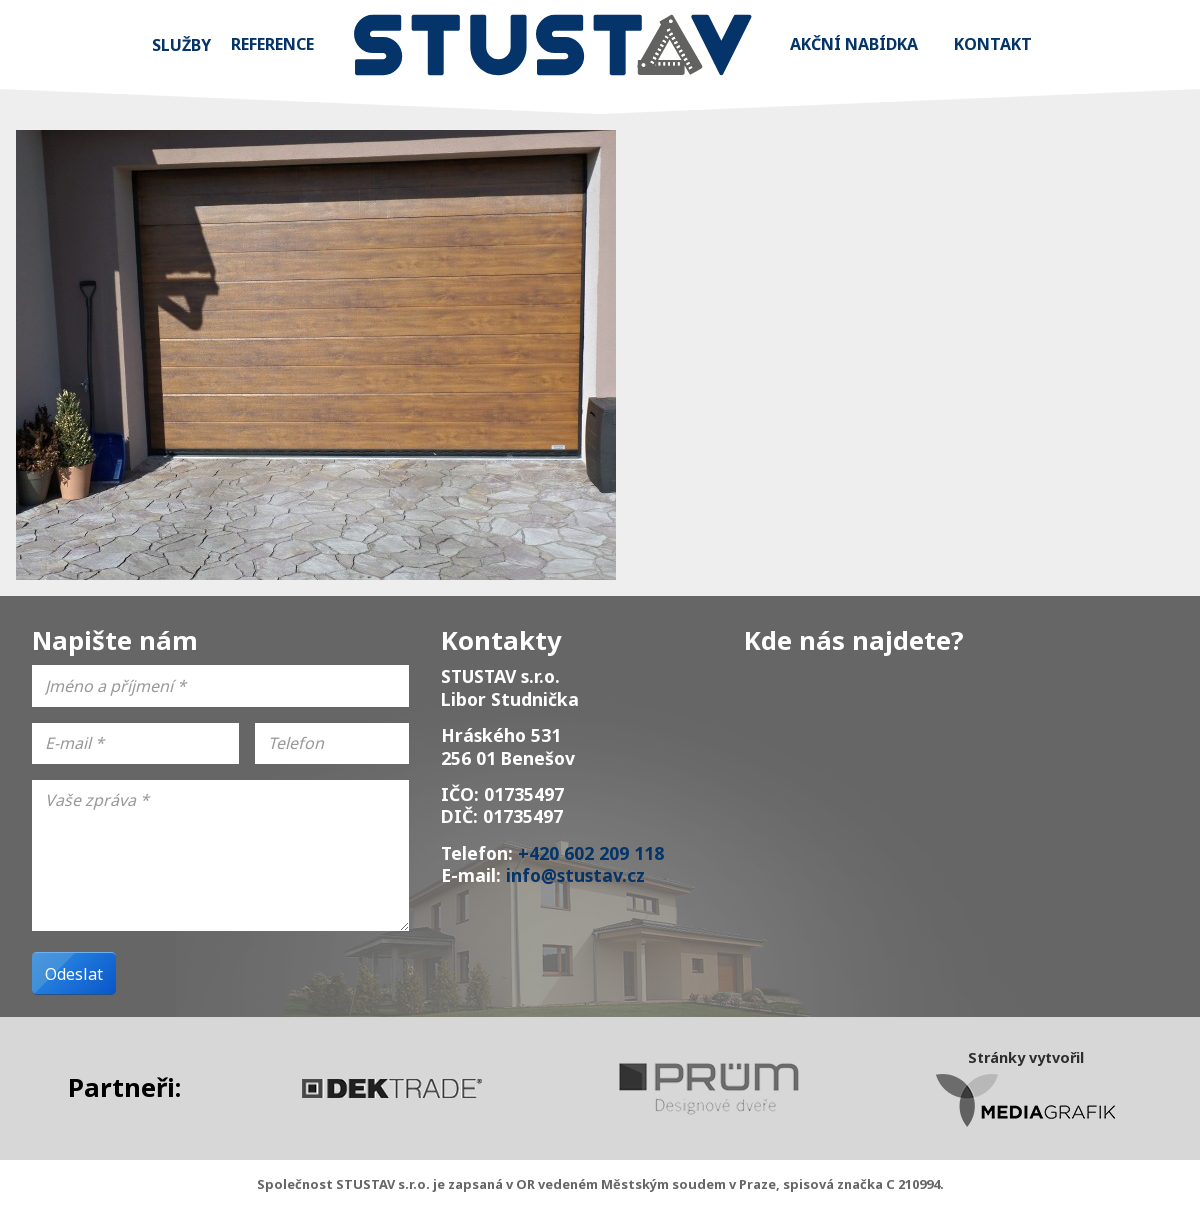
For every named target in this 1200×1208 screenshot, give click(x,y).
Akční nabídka (854, 44)
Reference (272, 44)
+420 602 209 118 (591, 853)
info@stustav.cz (575, 875)
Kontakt (993, 44)
